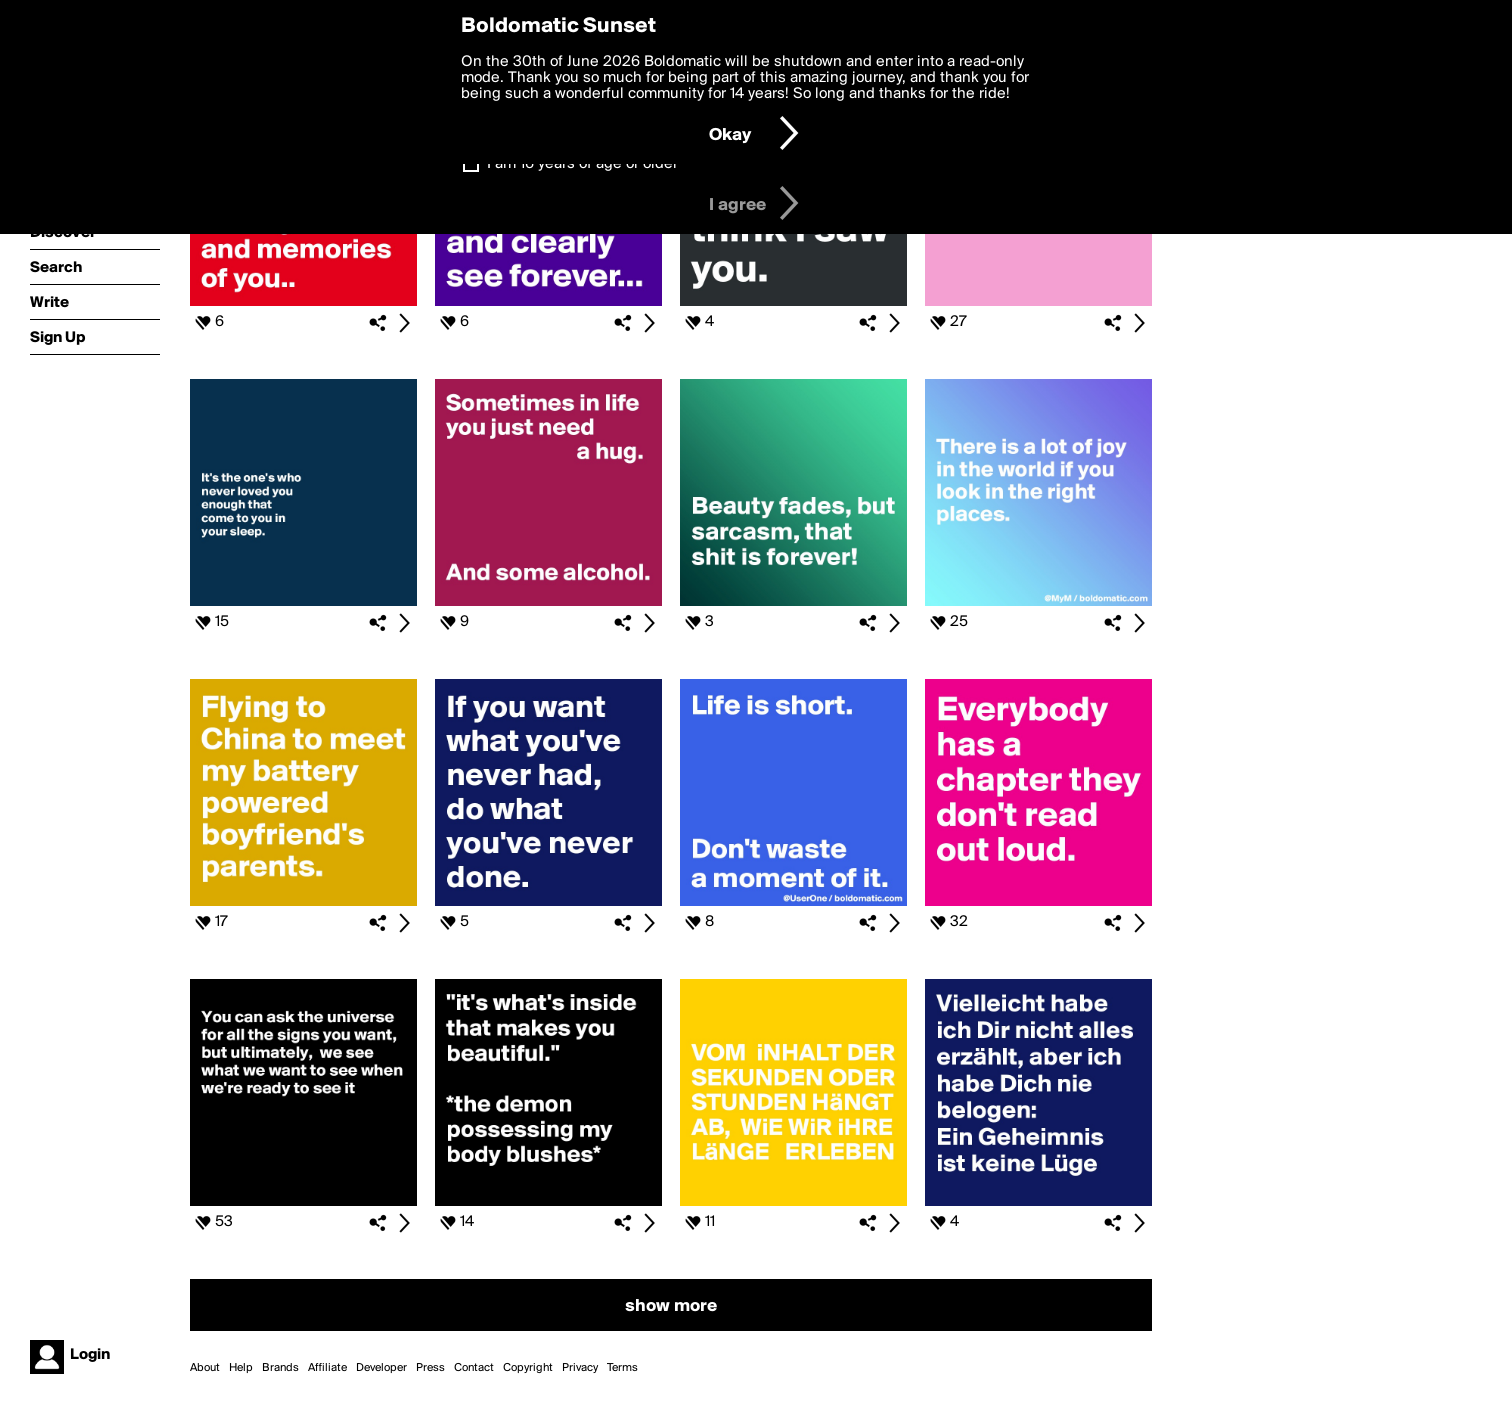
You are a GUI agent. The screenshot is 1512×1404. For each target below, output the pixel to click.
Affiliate (327, 1368)
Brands (280, 1368)
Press (430, 1368)
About (205, 1368)
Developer (381, 1368)
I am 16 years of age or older (582, 164)
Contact (474, 1368)
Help (241, 1368)
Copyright (528, 1368)
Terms (622, 1368)
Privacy (580, 1368)
